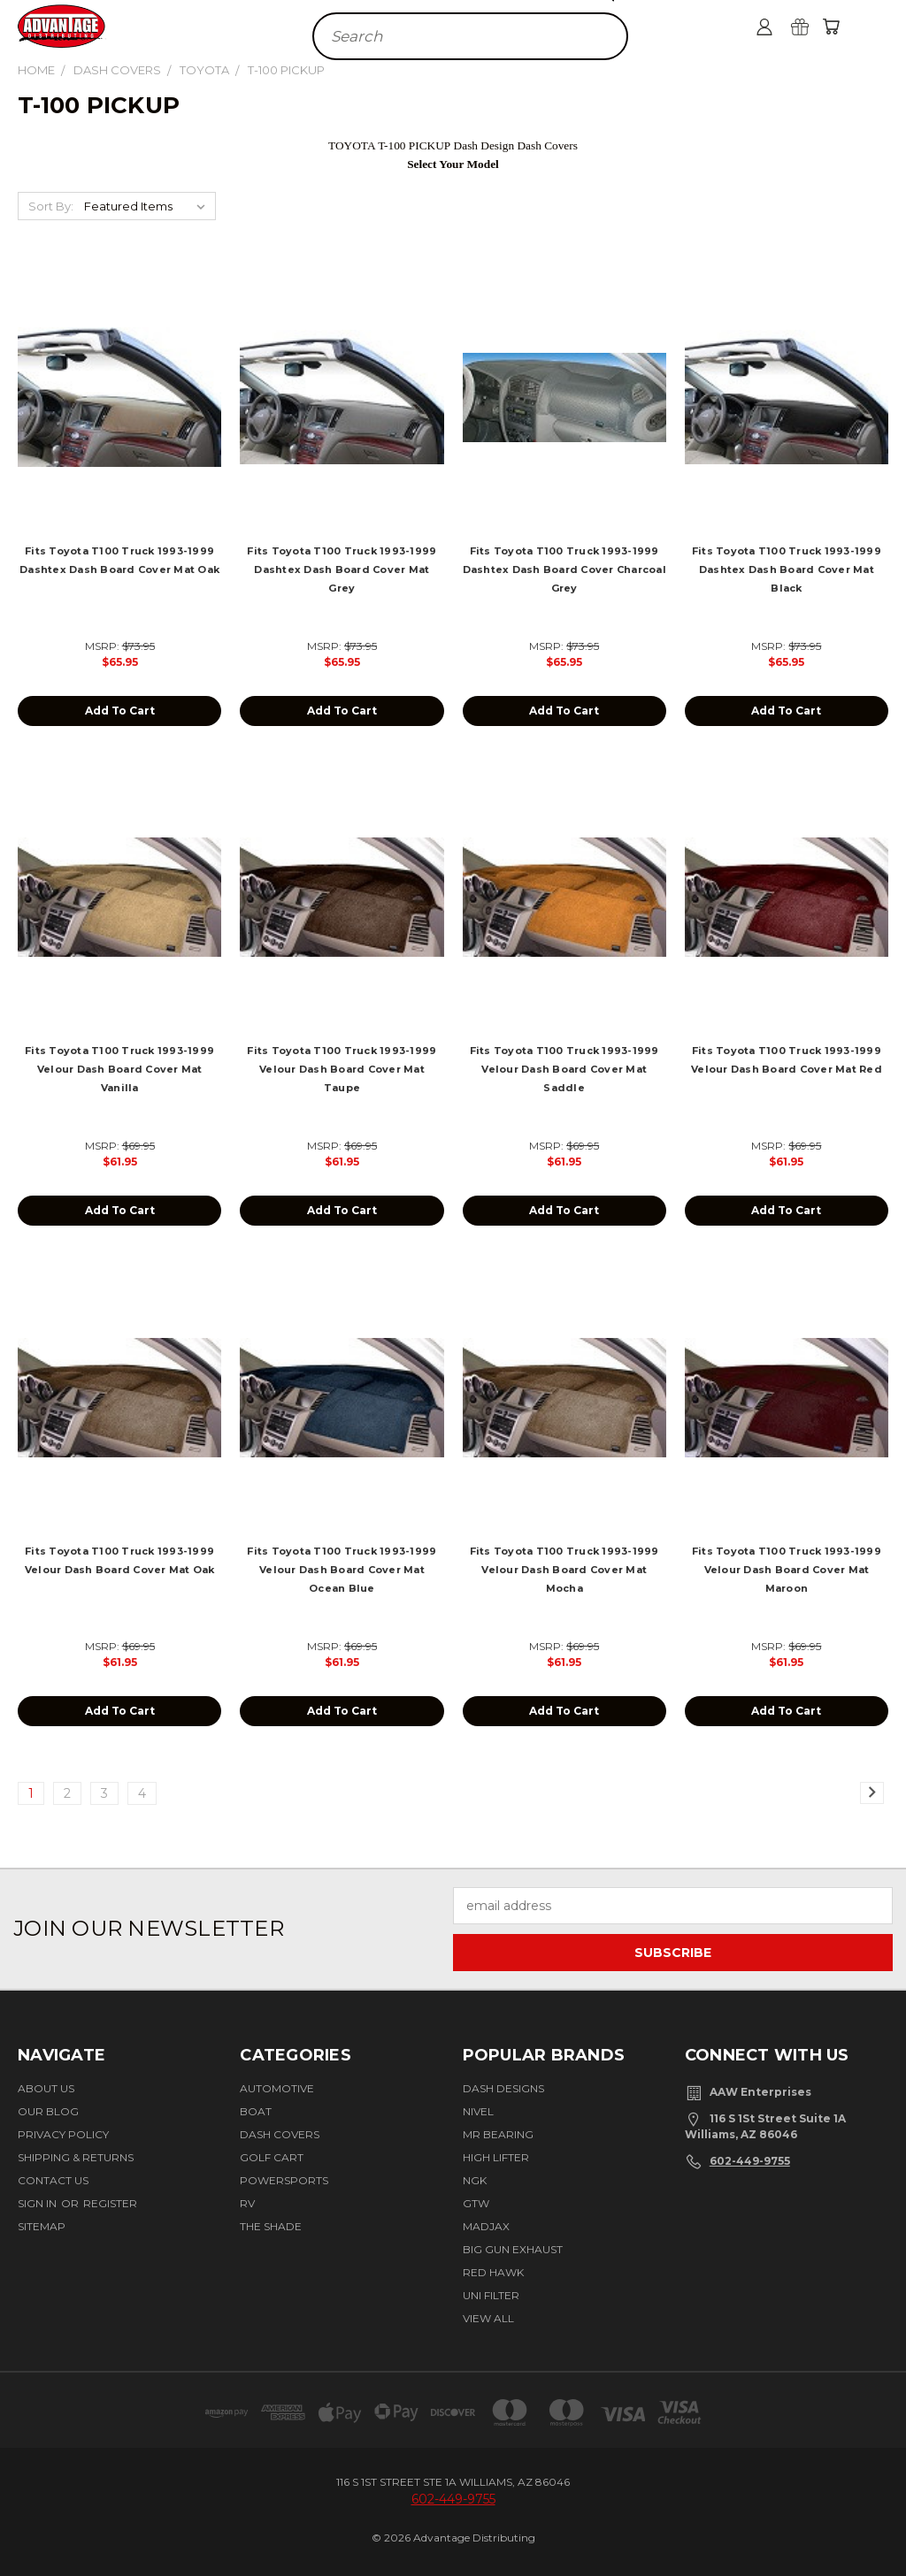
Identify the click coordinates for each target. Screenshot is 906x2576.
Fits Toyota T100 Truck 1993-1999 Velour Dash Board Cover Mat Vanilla (119, 1069)
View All (488, 2318)
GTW (476, 2203)
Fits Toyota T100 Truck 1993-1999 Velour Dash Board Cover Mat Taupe (341, 1069)
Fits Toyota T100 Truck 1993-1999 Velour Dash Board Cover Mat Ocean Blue (341, 1569)
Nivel (478, 2111)
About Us (46, 2088)
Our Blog (48, 2111)
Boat (256, 2111)
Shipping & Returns (76, 2157)
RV (247, 2203)
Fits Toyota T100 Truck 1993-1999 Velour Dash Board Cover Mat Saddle (564, 1069)
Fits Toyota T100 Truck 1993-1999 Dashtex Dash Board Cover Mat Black (786, 569)
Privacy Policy (63, 2134)
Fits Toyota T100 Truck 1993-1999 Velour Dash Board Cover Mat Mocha (564, 1569)
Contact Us (53, 2180)
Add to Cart (120, 710)
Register (110, 2203)
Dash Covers (279, 2134)
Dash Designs (503, 2088)
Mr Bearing (498, 2134)
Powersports (284, 2180)
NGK (475, 2180)
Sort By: (50, 206)
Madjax (486, 2226)
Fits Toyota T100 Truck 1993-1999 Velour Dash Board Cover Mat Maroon (786, 1569)
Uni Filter (491, 2295)
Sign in (38, 2203)
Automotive (277, 2088)
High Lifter (496, 2157)
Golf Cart (271, 2157)
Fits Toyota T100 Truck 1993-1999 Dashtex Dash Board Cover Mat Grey (341, 569)
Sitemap (41, 2226)
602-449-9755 (750, 2160)
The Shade (271, 2226)
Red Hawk (493, 2272)
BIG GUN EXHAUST (513, 2249)
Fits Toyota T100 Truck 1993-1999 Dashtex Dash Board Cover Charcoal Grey (564, 569)
